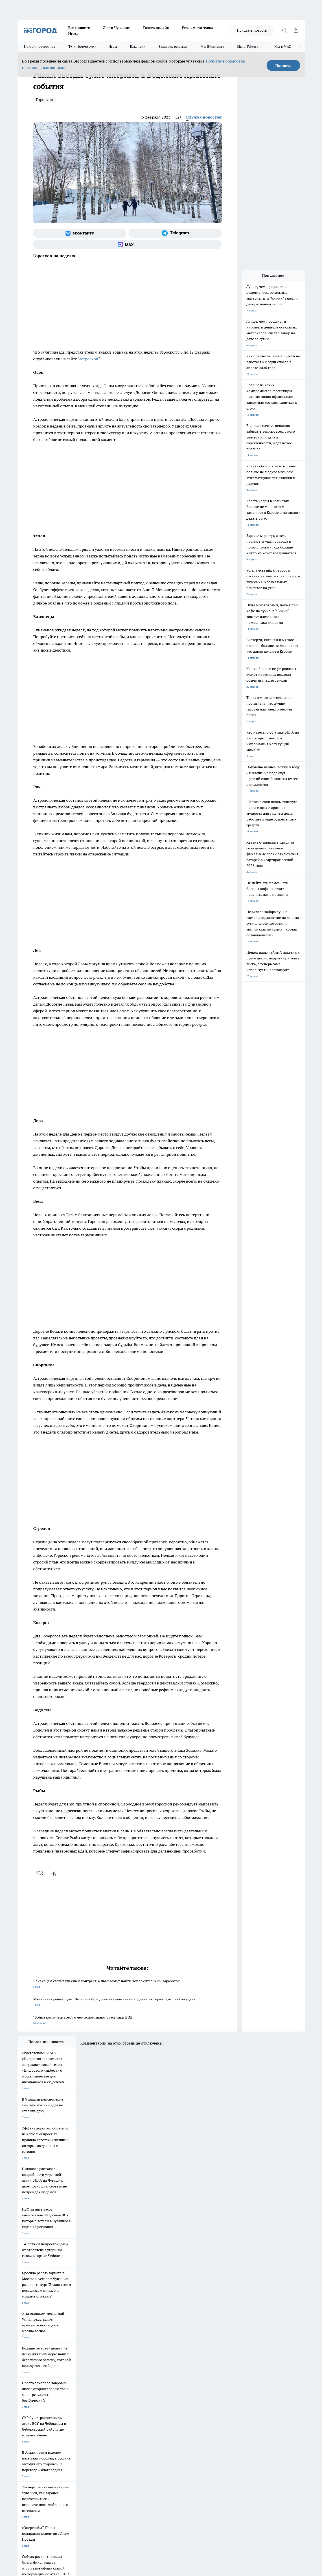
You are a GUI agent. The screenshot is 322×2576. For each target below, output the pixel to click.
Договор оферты (84, 2433)
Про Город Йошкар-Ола (109, 2395)
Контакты (137, 2428)
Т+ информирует (82, 46)
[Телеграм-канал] (175, 233)
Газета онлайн (156, 27)
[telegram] (55, 1873)
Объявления (25, 2433)
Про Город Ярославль (31, 2401)
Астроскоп (88, 358)
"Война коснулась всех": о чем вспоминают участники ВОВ (127, 2020)
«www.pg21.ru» (48, 2448)
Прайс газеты (26, 2439)
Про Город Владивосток (71, 2411)
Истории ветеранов (39, 46)
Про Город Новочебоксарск (35, 2395)
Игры (73, 33)
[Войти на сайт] (295, 30)
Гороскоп (44, 99)
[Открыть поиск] (284, 30)
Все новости (79, 27)
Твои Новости (64, 2395)
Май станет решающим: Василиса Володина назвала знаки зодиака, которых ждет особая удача (127, 2002)
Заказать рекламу (173, 46)
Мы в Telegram (249, 46)
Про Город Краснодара (108, 2411)
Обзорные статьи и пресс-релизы (152, 2433)
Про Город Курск (66, 2401)
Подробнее (136, 2504)
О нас (77, 2428)
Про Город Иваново (183, 2395)
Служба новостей (204, 117)
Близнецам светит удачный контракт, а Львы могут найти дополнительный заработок (127, 1984)
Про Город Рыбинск (106, 2401)
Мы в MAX (282, 46)
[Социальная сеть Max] (127, 244)
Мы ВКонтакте (212, 46)
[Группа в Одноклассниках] (225, 2402)
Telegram (23, 2428)
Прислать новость (252, 30)
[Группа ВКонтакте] (79, 233)
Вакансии (137, 46)
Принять (283, 65)
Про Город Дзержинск (31, 2411)
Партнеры (137, 2439)
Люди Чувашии (117, 27)
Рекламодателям (197, 27)
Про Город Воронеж (145, 2395)
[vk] (40, 1873)
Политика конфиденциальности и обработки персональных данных (60, 2511)
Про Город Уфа (142, 2401)
